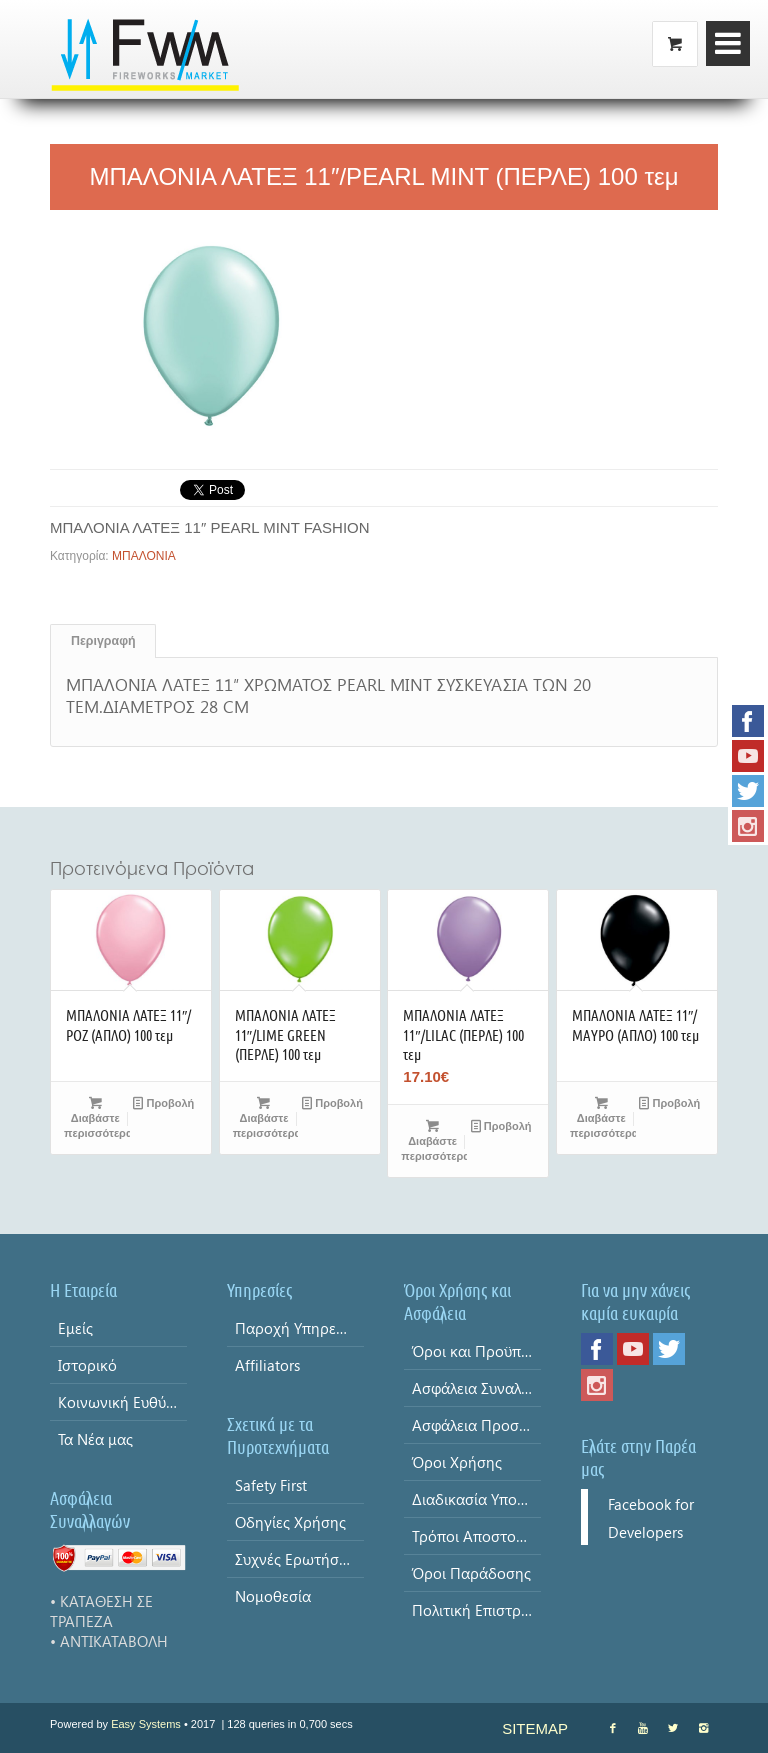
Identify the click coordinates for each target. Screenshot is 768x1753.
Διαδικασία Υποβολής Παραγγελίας (476, 1499)
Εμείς (75, 1328)
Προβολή (163, 1103)
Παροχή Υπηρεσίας (299, 1328)
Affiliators (267, 1365)
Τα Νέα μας (95, 1439)
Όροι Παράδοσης (471, 1573)
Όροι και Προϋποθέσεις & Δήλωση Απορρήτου (476, 1351)
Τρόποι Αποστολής (475, 1536)
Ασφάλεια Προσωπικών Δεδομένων (476, 1425)
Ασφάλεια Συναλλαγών (476, 1388)
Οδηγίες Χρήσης (290, 1522)
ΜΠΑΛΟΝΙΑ (144, 556)
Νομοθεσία (273, 1596)
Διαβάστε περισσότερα (97, 1117)
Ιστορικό (87, 1365)
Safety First (271, 1485)
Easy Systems (146, 1724)
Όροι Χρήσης (457, 1462)
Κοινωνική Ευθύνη (120, 1402)
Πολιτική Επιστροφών (476, 1610)
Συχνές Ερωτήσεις (296, 1559)
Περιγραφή (103, 641)
